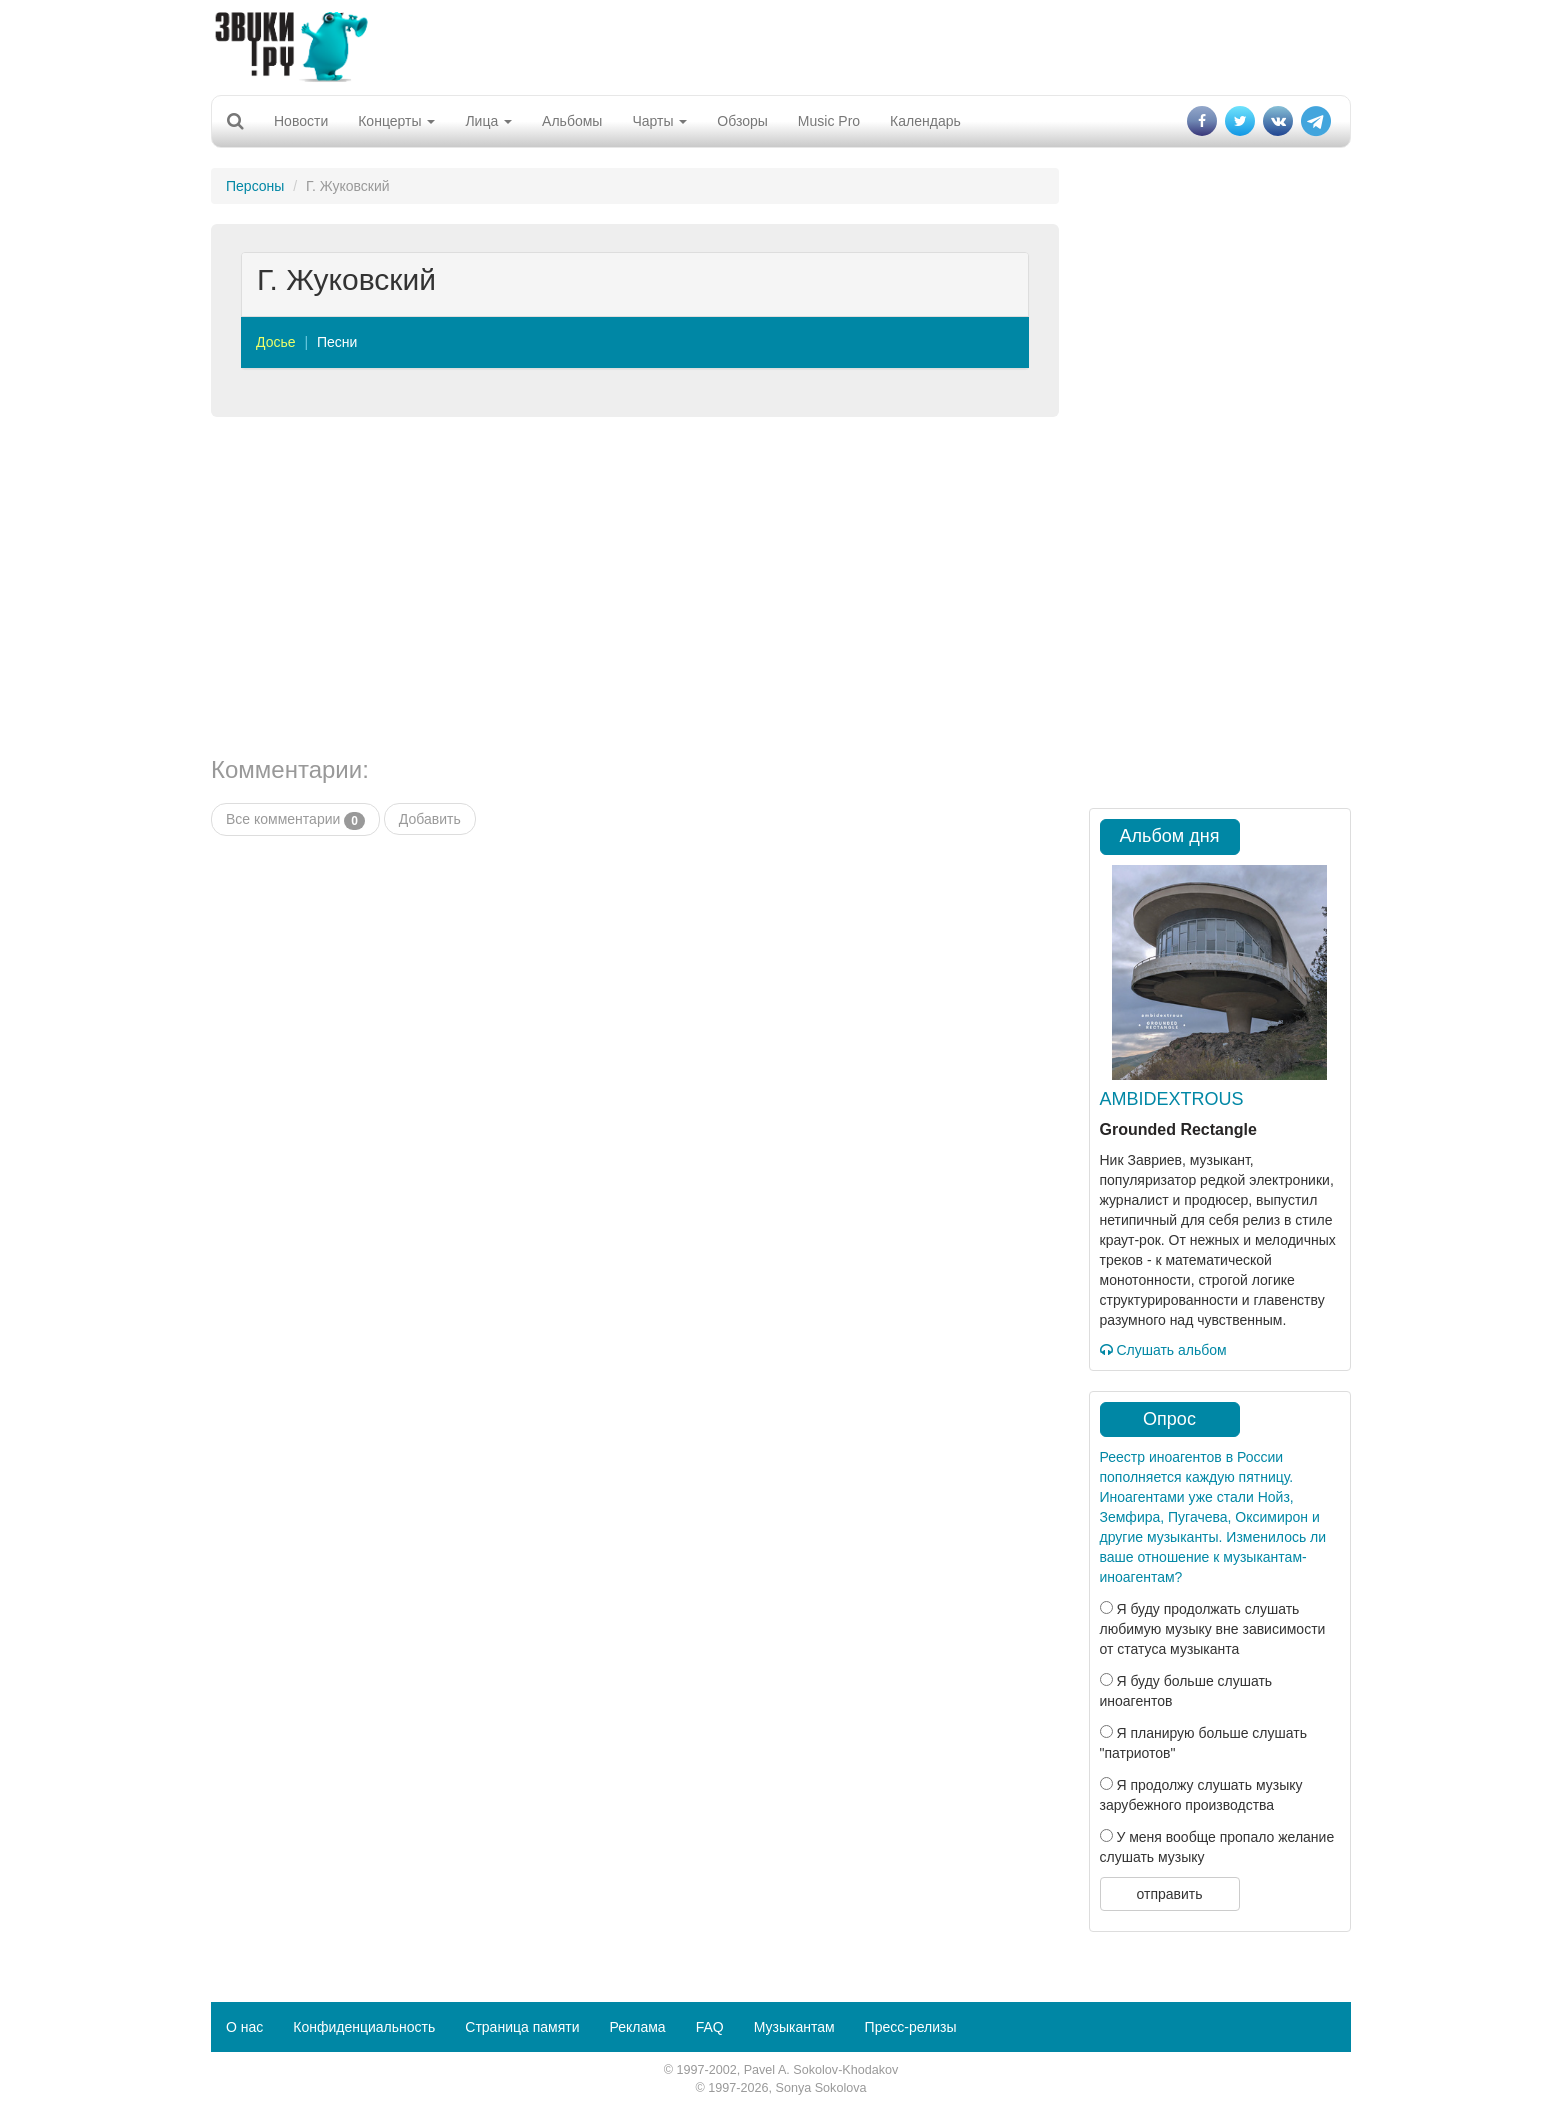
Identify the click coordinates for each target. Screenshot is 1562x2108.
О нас (244, 2027)
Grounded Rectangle (1178, 1129)
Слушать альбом (1163, 1350)
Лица (488, 121)
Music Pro (829, 121)
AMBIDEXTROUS (1172, 1099)
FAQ (710, 2027)
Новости (301, 121)
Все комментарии (295, 820)
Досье (276, 342)
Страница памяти (522, 2027)
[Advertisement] (781, 45)
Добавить (430, 819)
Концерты (396, 121)
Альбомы (572, 121)
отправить (1169, 1894)
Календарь (925, 121)
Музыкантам (794, 2027)
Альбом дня (1170, 836)
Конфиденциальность (364, 2027)
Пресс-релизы (911, 2027)
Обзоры (742, 121)
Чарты (659, 121)
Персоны (255, 186)
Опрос (1169, 1419)
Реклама (637, 2027)
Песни (337, 342)
